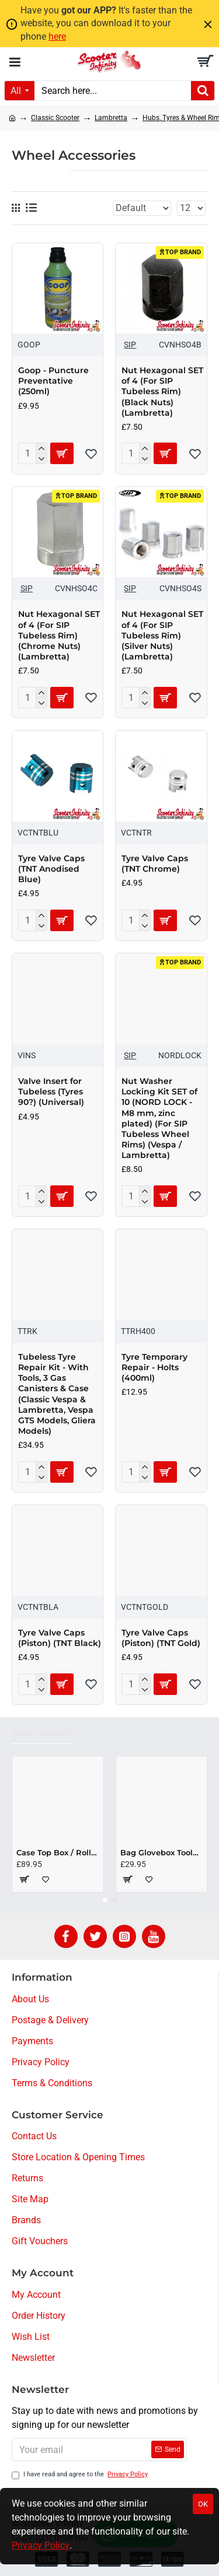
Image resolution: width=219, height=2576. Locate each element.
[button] (105, 1900)
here (57, 36)
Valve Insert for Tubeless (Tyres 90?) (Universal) (51, 1091)
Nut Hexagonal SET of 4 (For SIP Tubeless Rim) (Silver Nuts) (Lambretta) (162, 635)
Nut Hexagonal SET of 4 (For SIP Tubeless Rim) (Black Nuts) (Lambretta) (162, 391)
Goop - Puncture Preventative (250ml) (53, 380)
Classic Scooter (55, 118)
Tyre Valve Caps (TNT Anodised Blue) (51, 869)
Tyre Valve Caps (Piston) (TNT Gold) (160, 1637)
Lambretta (111, 118)
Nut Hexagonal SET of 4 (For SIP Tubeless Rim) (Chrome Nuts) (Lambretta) (59, 635)
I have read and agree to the (81, 2475)
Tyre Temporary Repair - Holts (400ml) (154, 1367)
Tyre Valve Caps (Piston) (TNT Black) (59, 1637)
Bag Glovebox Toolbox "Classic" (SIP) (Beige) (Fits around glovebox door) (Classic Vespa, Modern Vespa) (161, 1852)
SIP (130, 344)
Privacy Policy (40, 2545)
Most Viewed (43, 1734)
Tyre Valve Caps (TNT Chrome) (154, 863)
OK (203, 2504)
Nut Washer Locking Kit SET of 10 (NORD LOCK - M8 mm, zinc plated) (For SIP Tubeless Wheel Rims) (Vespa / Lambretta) (159, 1118)
